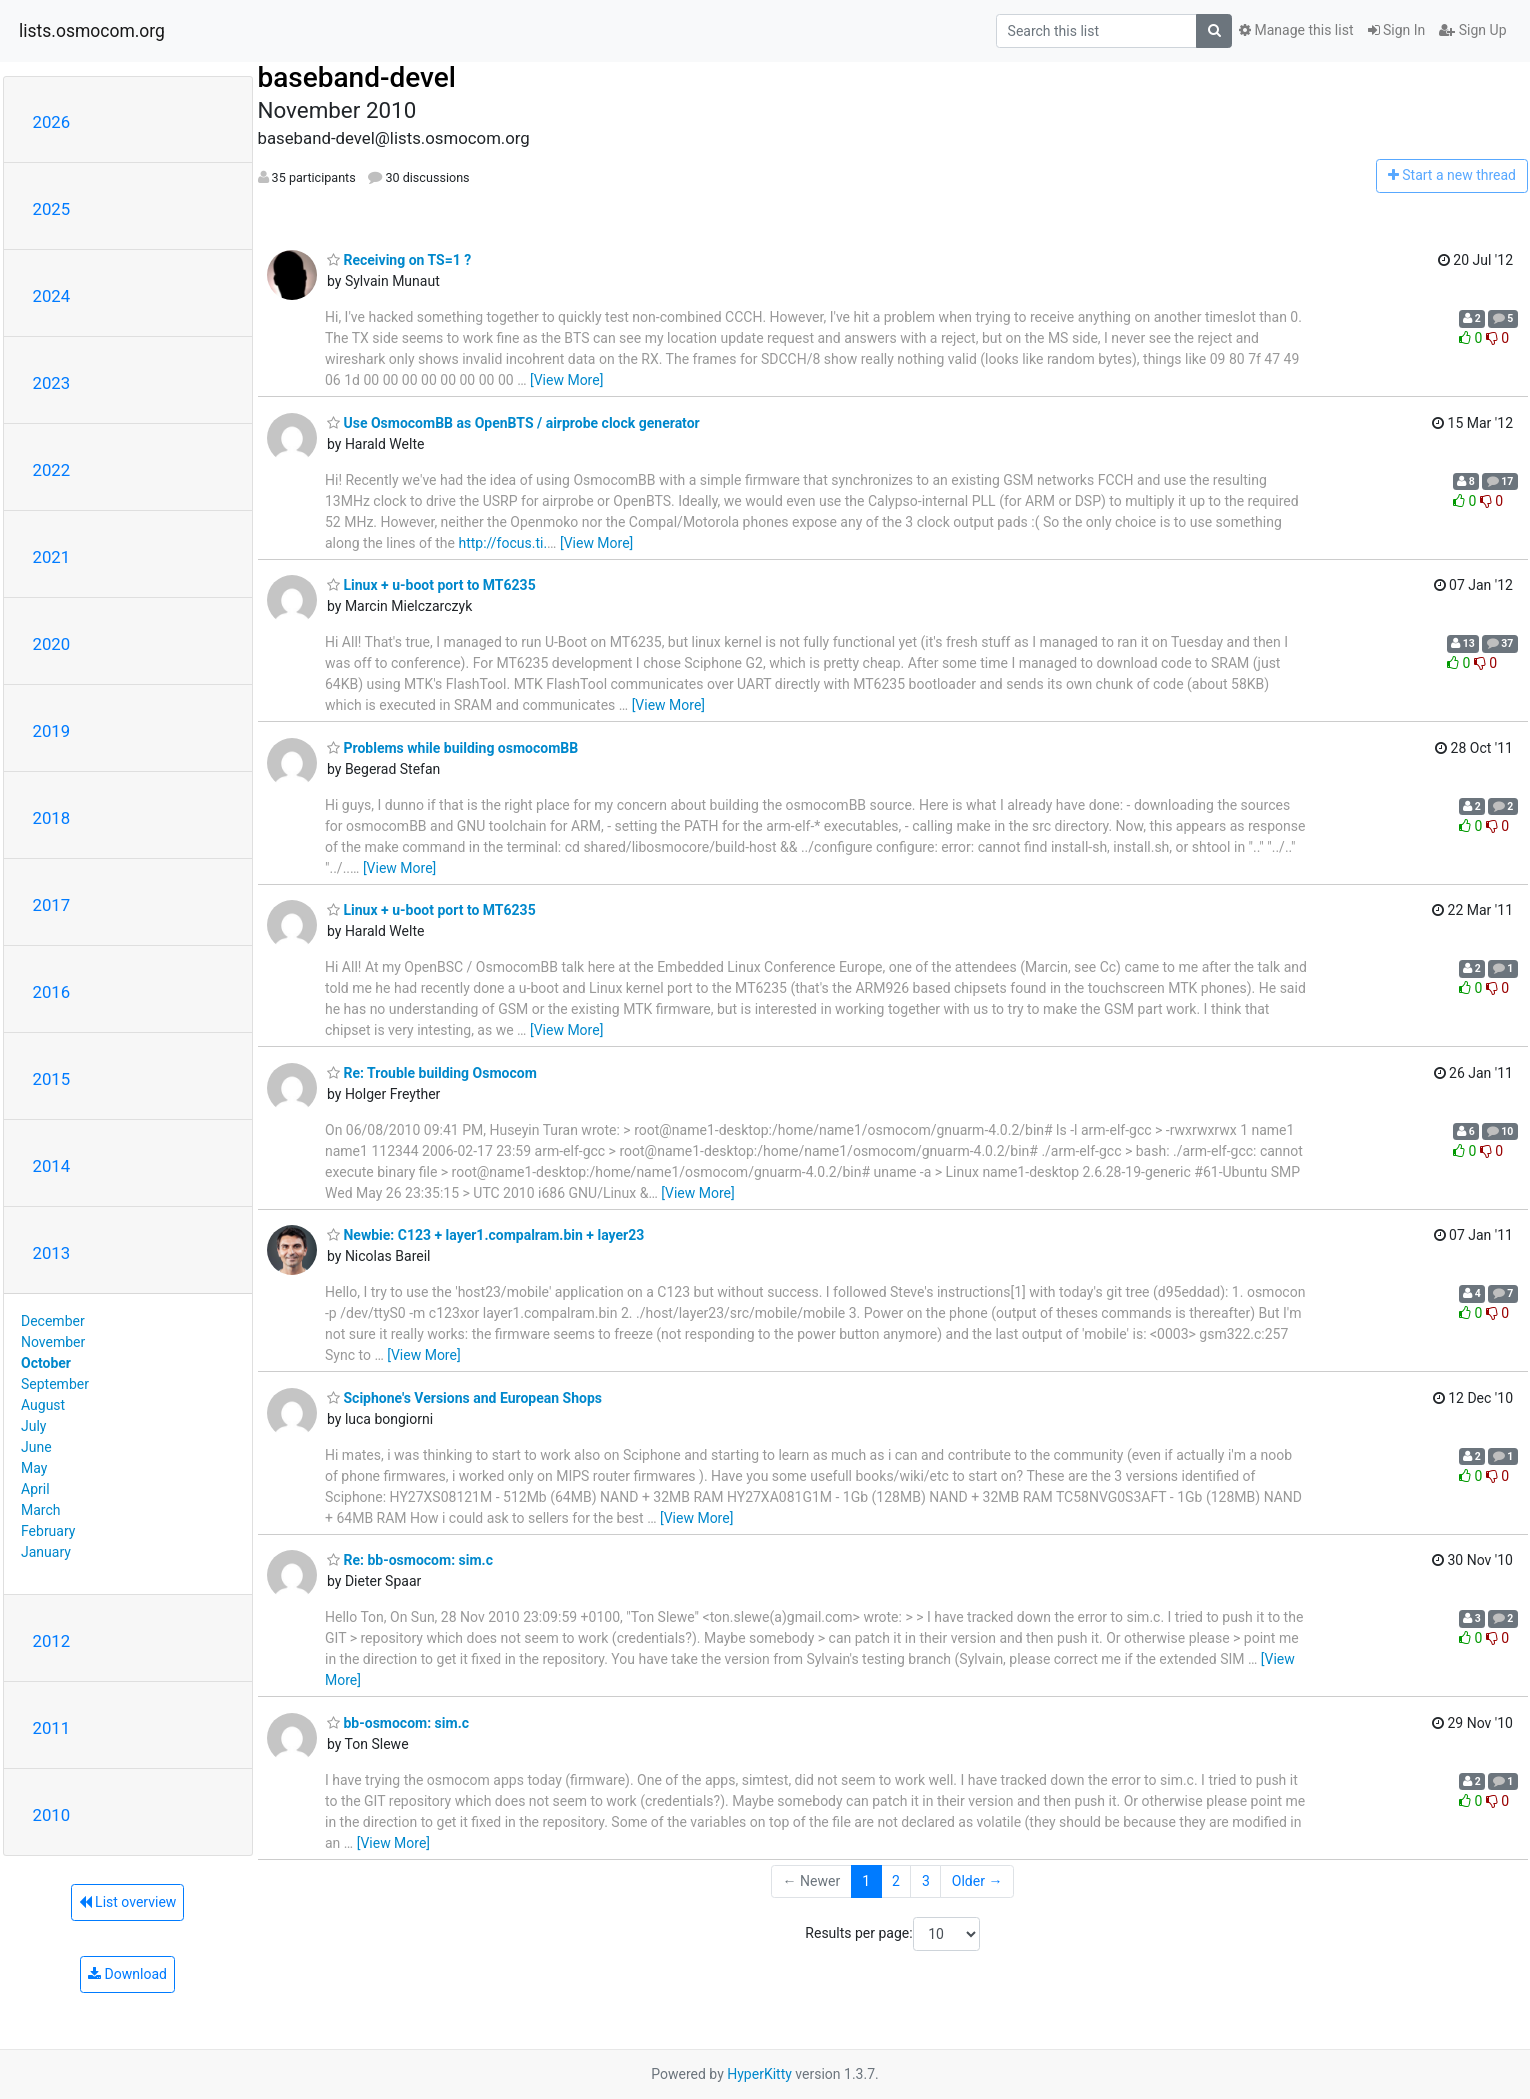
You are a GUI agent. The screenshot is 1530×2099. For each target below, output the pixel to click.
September (55, 1384)
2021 (52, 557)
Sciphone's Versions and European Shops (464, 1398)
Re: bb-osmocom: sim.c (410, 1560)
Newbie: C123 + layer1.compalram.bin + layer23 (485, 1235)
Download (127, 1974)
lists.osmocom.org (92, 31)
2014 (52, 1166)
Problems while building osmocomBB (452, 748)
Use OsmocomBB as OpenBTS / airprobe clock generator (513, 423)
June (36, 1447)
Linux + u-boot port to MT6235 (431, 585)
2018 (52, 818)
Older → (977, 1881)
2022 (52, 470)
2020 (52, 644)
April (35, 1489)
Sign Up (1472, 30)
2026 (52, 122)
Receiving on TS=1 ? (399, 260)
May (34, 1468)
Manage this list (1296, 30)
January (46, 1552)
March (41, 1510)
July (33, 1426)
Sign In (1397, 30)
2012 (52, 1641)
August (43, 1405)
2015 (52, 1079)
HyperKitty (759, 2074)
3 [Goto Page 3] (926, 1881)
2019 (52, 731)
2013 (52, 1253)
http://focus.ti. (502, 543)
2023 (52, 383)
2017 (52, 905)
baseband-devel (357, 77)
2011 (52, 1728)
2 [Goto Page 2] (896, 1881)
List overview (128, 1902)
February (48, 1531)
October (46, 1363)
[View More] (566, 380)
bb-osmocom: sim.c (398, 1723)
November (53, 1342)
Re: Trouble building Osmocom (432, 1073)
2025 (52, 209)
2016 (52, 992)
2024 (52, 296)
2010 (52, 1815)
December (53, 1321)
